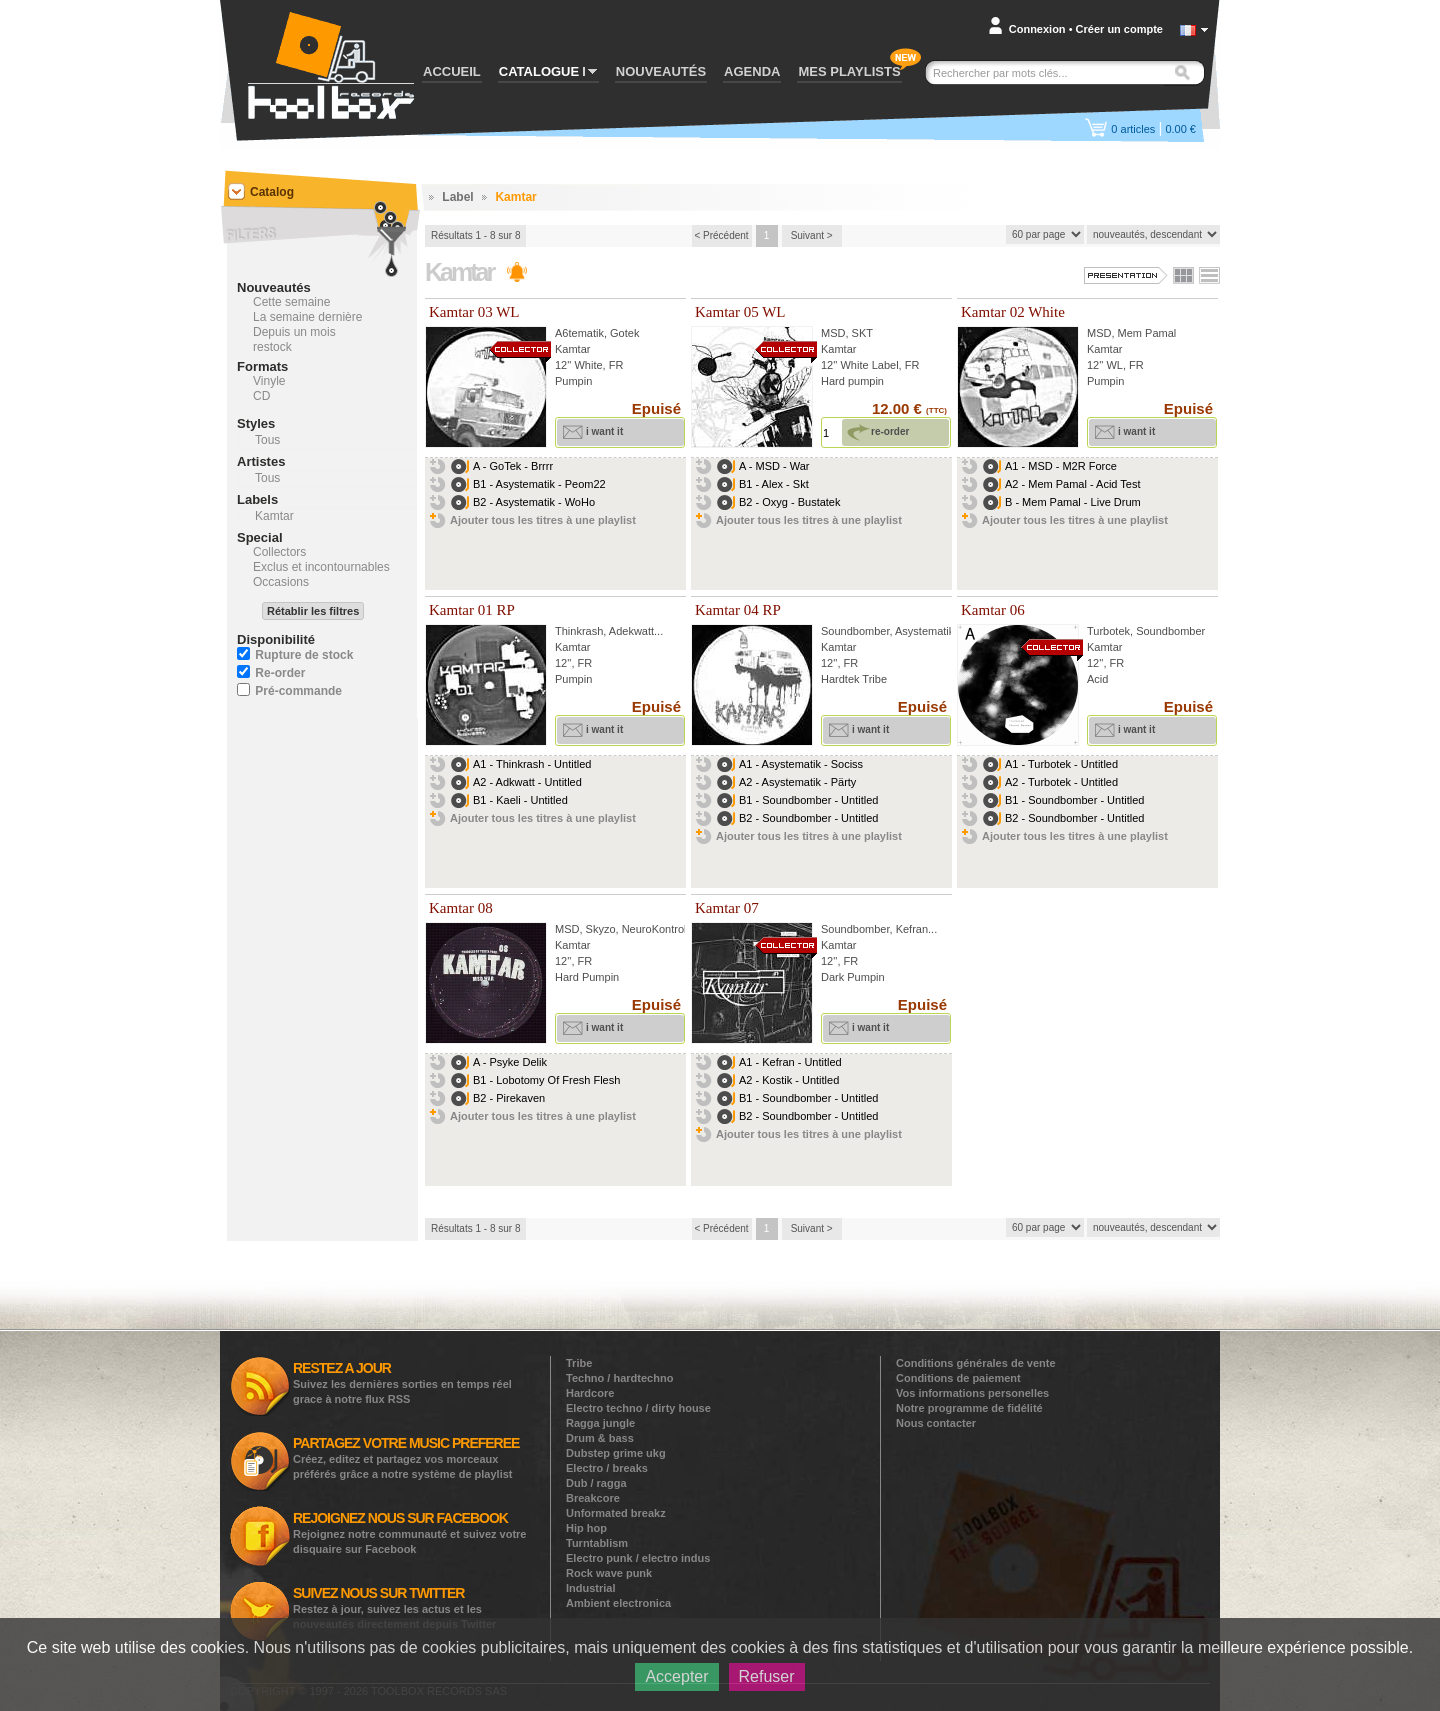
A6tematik (579, 333)
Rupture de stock (304, 655)
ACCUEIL (452, 71)
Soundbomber (855, 631)
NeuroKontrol (654, 929)
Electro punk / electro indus (638, 1558)
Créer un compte (1119, 29)
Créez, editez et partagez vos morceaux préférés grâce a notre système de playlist (406, 1457)
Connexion (1037, 29)
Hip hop (586, 1528)
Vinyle (269, 381)
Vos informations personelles (972, 1393)
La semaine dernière (307, 317)
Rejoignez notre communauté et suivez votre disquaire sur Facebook (410, 1532)
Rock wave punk (609, 1573)
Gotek (624, 333)
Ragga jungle (600, 1423)
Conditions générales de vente (976, 1363)
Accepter (676, 1676)
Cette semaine (291, 302)
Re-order (280, 673)
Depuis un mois (294, 332)
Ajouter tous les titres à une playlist (543, 520)
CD (261, 396)
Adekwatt (631, 631)
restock (272, 347)
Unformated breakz (616, 1513)
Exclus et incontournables (321, 567)
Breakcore (593, 1498)
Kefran (912, 929)
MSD (833, 333)
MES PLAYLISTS (849, 71)
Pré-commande (298, 691)
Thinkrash (579, 631)
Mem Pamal (1147, 333)
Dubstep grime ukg (616, 1453)
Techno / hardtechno (619, 1378)
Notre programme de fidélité (969, 1408)
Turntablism (597, 1543)
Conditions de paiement (958, 1378)
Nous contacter (936, 1423)
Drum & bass (600, 1438)
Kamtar (572, 349)
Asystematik (924, 631)
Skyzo (601, 929)
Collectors (279, 552)
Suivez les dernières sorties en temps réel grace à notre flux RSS (402, 1382)
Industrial (591, 1588)
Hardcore (590, 1393)
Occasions (281, 582)
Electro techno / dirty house (638, 1408)
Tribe (579, 1363)
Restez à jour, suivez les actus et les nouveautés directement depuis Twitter (394, 1607)
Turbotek (1108, 631)
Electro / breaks (607, 1468)
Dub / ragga (596, 1483)
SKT (862, 333)
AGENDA (752, 71)
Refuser (767, 1676)
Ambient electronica (618, 1603)
